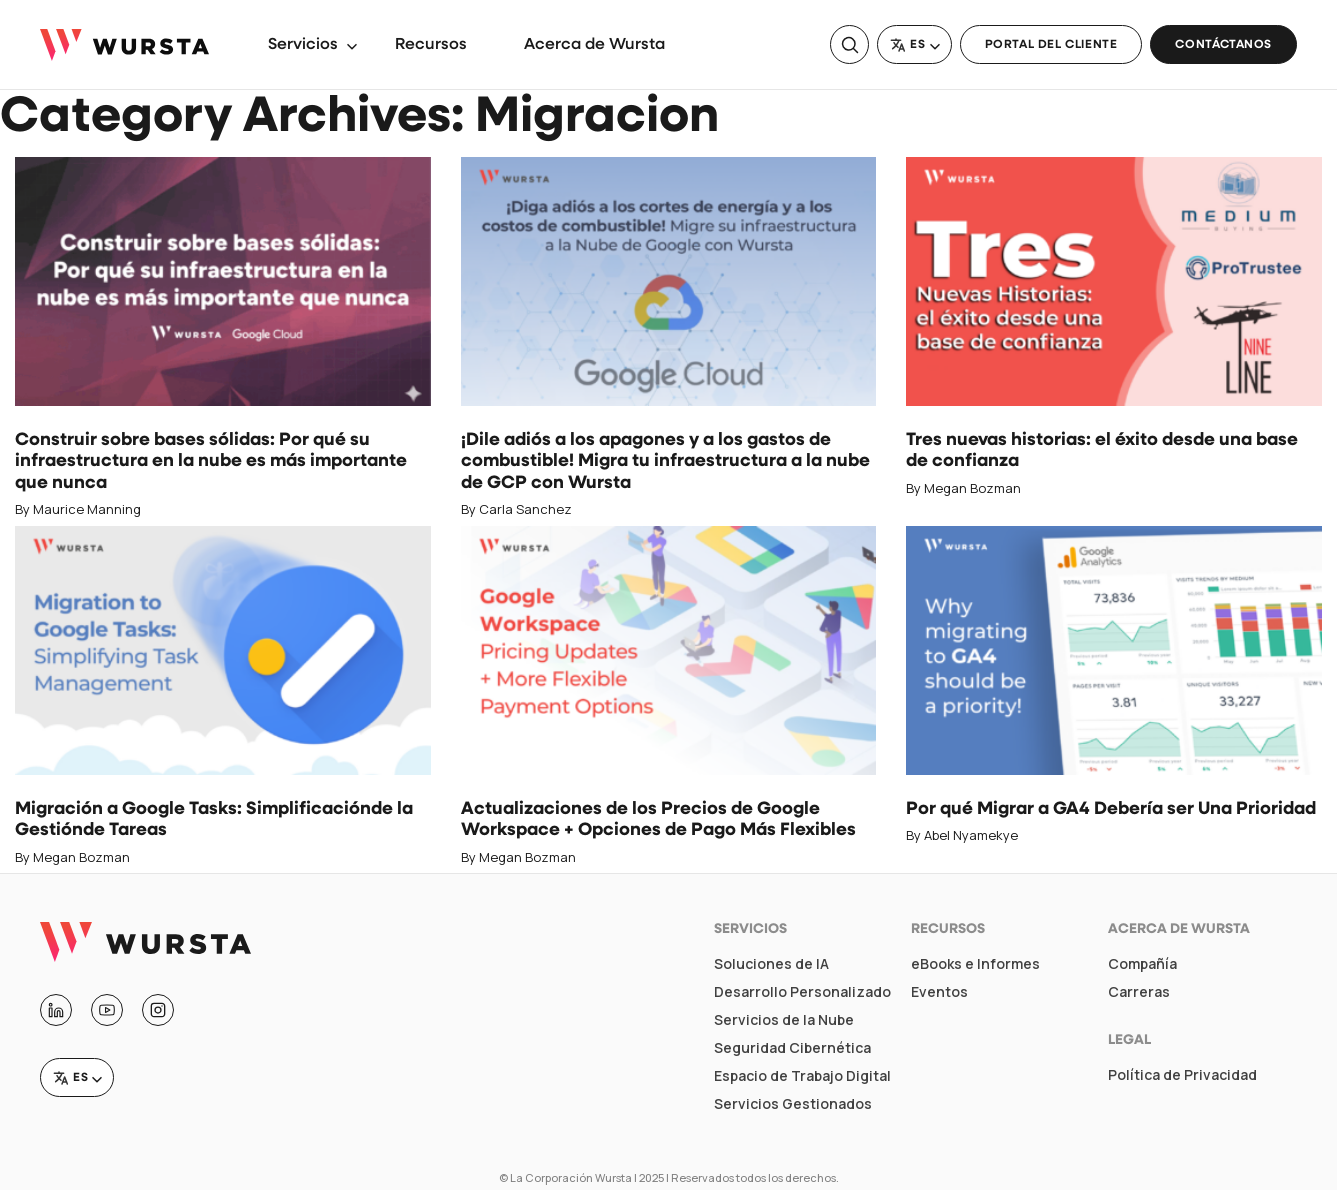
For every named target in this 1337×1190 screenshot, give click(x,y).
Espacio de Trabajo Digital (802, 1076)
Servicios (303, 45)
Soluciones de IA (771, 964)
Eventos (939, 992)
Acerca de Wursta (594, 45)
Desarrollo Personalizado (802, 992)
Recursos (431, 45)
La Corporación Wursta (571, 1177)
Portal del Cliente (1051, 45)
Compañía (1142, 964)
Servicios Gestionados (793, 1104)
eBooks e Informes (975, 964)
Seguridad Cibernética (792, 1048)
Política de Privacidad (1182, 1075)
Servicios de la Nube (784, 1020)
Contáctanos (1223, 45)
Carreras (1139, 992)
